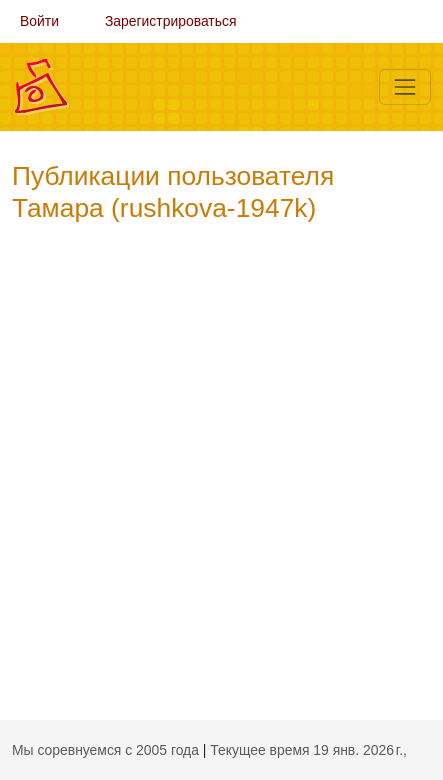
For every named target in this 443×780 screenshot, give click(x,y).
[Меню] (405, 87)
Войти (39, 21)
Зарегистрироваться (171, 21)
